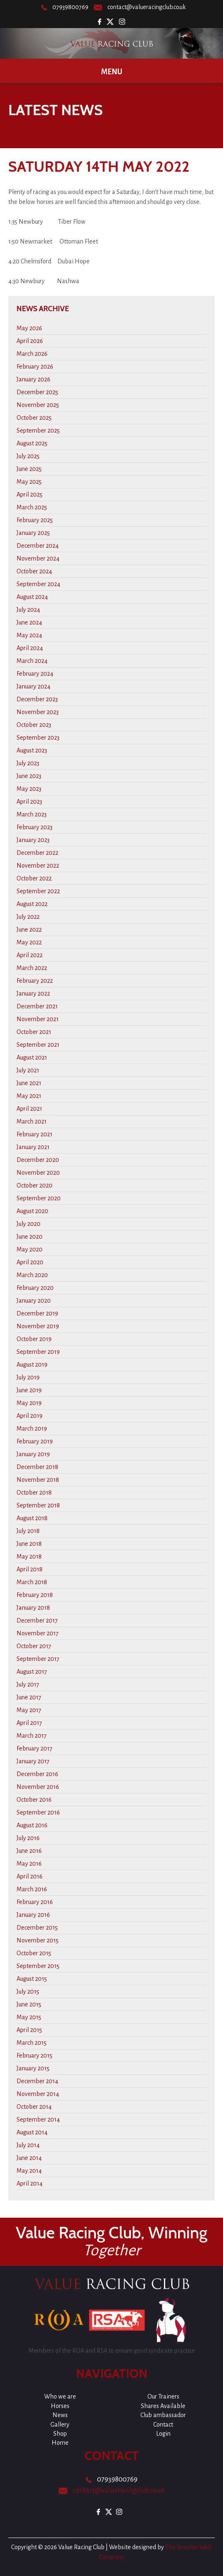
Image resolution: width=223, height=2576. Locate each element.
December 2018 (37, 1467)
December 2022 (37, 852)
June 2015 (29, 2004)
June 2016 (29, 1850)
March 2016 (32, 1889)
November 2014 (38, 2094)
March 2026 (32, 353)
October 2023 (34, 724)
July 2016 (28, 1838)
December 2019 (37, 1313)
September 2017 (38, 1659)
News (60, 2415)
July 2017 (28, 1684)
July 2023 (28, 763)
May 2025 (29, 481)
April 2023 (29, 801)
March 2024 (32, 661)
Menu (111, 72)
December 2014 (37, 2081)
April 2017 (29, 1723)
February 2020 (35, 1287)
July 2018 (28, 1531)
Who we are (60, 2396)
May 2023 (29, 788)
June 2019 (29, 1390)
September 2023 (38, 737)
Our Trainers (163, 2396)
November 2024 (38, 558)
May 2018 (29, 1556)
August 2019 (32, 1364)
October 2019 (34, 1339)
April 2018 (30, 1569)
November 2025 (38, 405)
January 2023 (33, 840)
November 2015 (38, 1940)
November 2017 (38, 1633)
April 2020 (30, 1262)
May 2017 (29, 1710)
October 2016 (34, 1799)
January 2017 (33, 1761)
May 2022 (29, 942)
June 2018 (29, 1543)
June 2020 (30, 1236)
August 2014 (32, 2132)
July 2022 (28, 916)
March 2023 (32, 814)
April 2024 (30, 648)
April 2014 (30, 2183)
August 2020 (32, 1211)
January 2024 (33, 686)
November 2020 (38, 1172)
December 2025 (37, 392)
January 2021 (33, 1147)
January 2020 (34, 1300)
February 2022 (35, 980)
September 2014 (38, 2119)
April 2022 (30, 955)
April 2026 (30, 341)
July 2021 (28, 1070)
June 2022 (29, 929)
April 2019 (30, 1415)
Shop (60, 2433)
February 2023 (34, 827)
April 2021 (29, 1108)
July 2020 (28, 1224)
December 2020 (38, 1160)
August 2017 (32, 1671)
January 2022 (33, 993)
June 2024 (29, 622)
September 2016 (38, 1812)
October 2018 (34, 1492)
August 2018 (32, 1518)
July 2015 (28, 1991)
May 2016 (29, 1863)
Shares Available (163, 2406)
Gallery (59, 2424)
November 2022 (38, 865)
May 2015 (29, 2017)
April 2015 (29, 2030)
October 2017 (34, 1646)
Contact (163, 2424)
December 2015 (37, 1927)
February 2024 (35, 673)
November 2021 (38, 1019)
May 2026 (29, 328)
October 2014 (34, 2106)
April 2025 (30, 494)
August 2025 (32, 443)
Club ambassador (163, 2415)
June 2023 (29, 776)
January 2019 (33, 1454)
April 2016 (30, 1876)
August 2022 (32, 904)
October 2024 (34, 571)
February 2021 (34, 1134)
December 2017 (37, 1620)
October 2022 (34, 878)
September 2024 (38, 584)
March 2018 (32, 1582)
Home (60, 2442)
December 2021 (37, 1006)
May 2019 (29, 1403)
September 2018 (38, 1505)
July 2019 (28, 1377)
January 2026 (33, 379)
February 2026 (35, 366)
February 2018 (35, 1595)
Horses (60, 2406)
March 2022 (32, 968)
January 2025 (33, 533)
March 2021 (32, 1121)
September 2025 (38, 430)
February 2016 (35, 1902)
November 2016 (38, 1787)
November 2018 (38, 1479)
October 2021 (34, 1032)
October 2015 (34, 1953)
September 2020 (39, 1198)
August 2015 (32, 1978)
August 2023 (32, 750)
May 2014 (29, 2170)
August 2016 (32, 1825)
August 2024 (32, 597)
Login (163, 2433)
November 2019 (38, 1326)
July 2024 (28, 609)
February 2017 (34, 1748)
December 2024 (38, 545)
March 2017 (32, 1735)
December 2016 (37, 1774)
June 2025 (29, 469)
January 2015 (33, 2068)
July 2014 (28, 2145)
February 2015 (34, 2055)
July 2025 (28, 456)
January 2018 (33, 1607)
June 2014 (29, 2158)
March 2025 (32, 507)
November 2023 (38, 712)
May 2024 (29, 635)
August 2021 (32, 1057)
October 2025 (34, 417)
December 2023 (37, 699)
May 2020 (30, 1249)
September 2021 (38, 1044)
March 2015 (32, 2042)
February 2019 (35, 1441)
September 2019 (38, 1351)
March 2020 (32, 1275)
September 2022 (38, 891)
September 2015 (38, 1966)
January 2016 (33, 1914)
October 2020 (34, 1185)
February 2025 (35, 520)
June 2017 (29, 1697)
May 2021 (29, 1096)
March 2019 (32, 1428)
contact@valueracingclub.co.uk (146, 7)
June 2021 (29, 1083)
